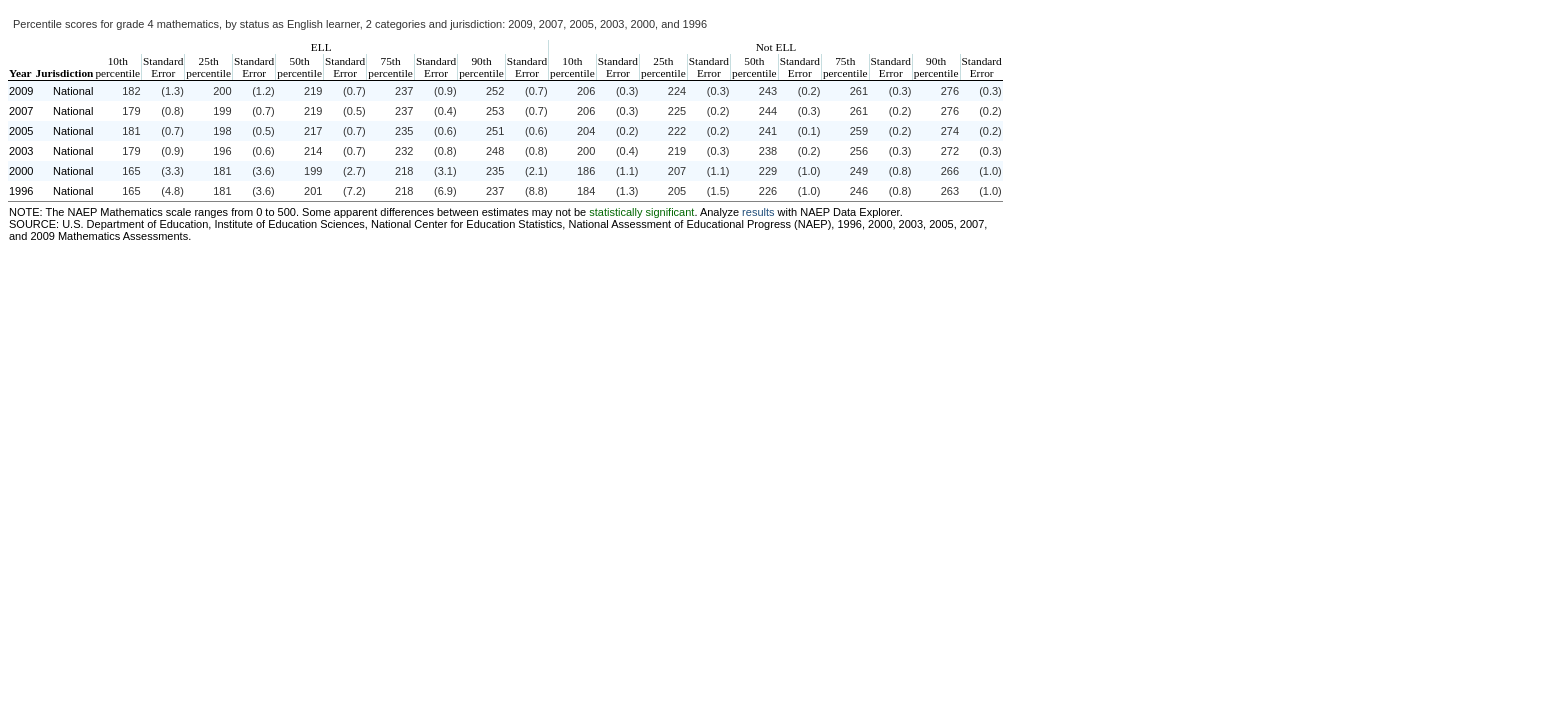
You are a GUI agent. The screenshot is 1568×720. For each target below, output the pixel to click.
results (758, 212)
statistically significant (641, 212)
